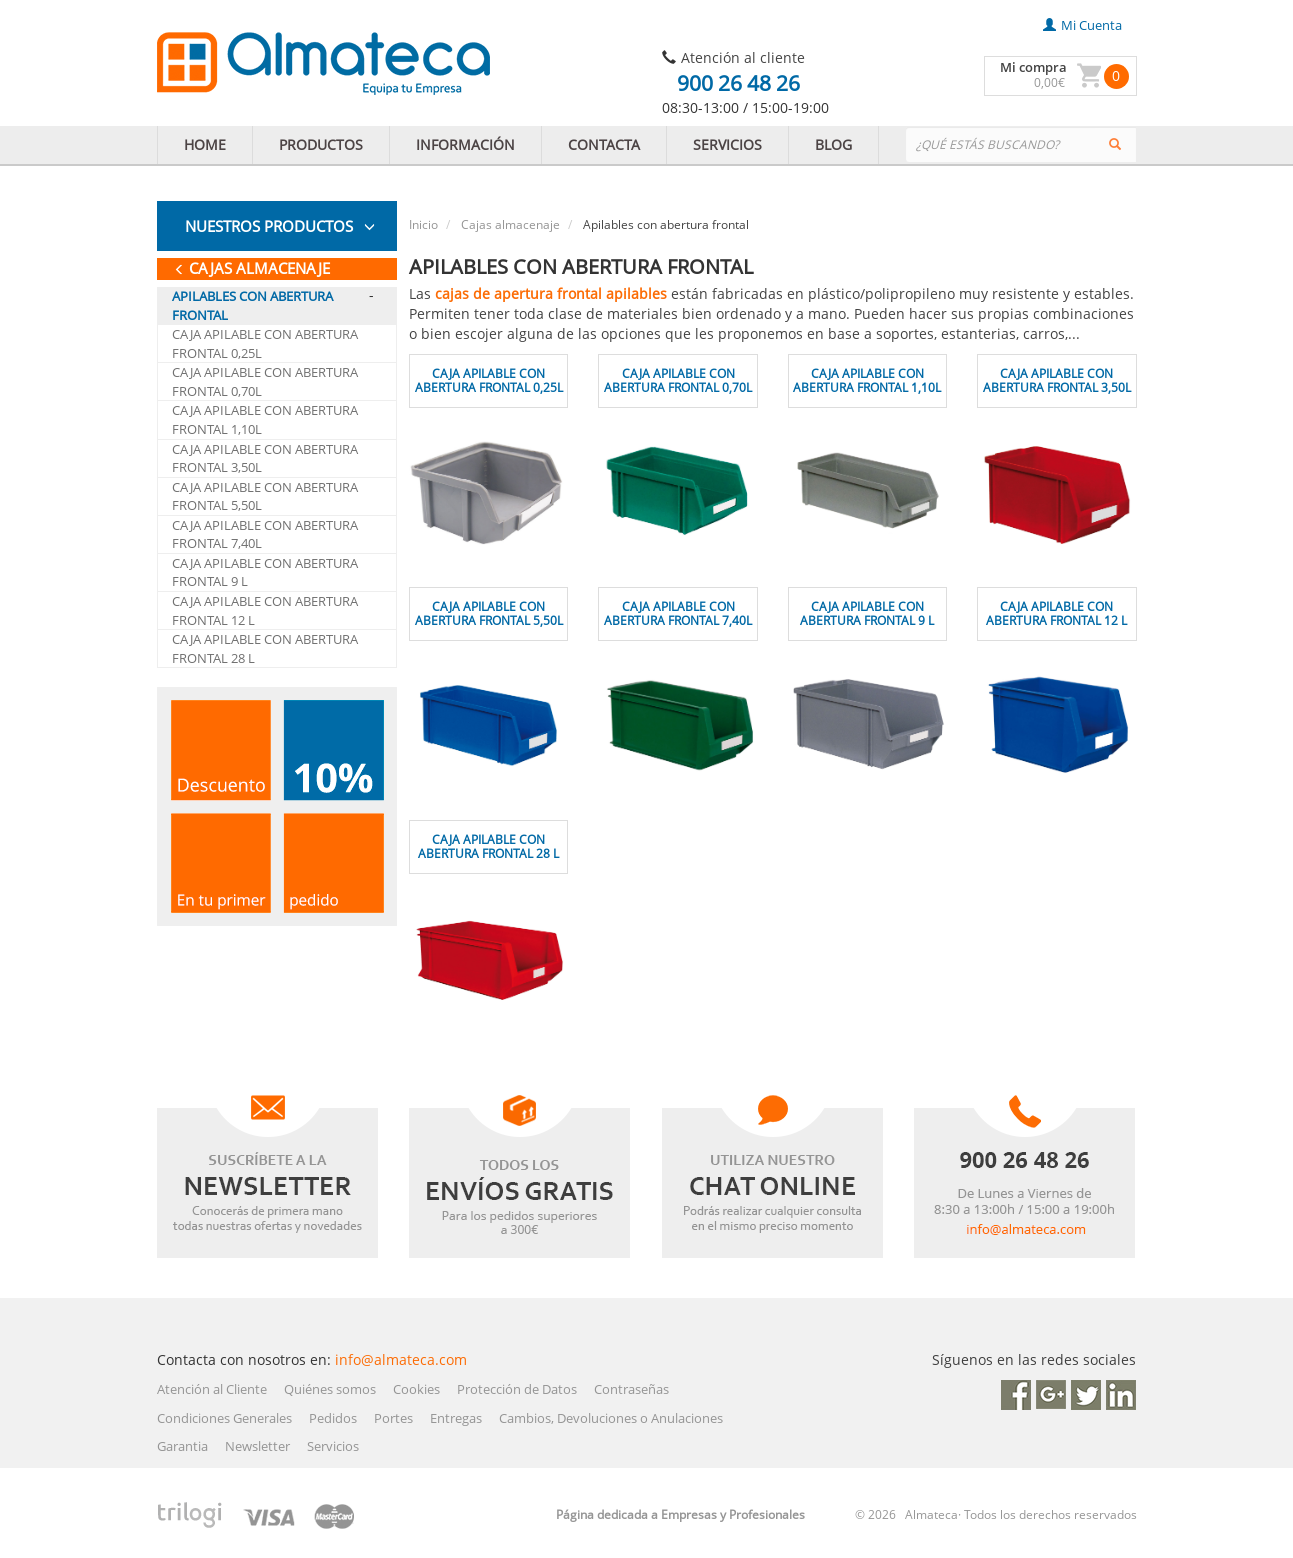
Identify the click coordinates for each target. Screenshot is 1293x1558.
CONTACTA (604, 144)
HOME (205, 144)
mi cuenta (1082, 25)
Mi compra (1033, 67)
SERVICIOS (727, 144)
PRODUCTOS (321, 144)
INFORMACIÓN (465, 144)
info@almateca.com (401, 1359)
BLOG (833, 144)
